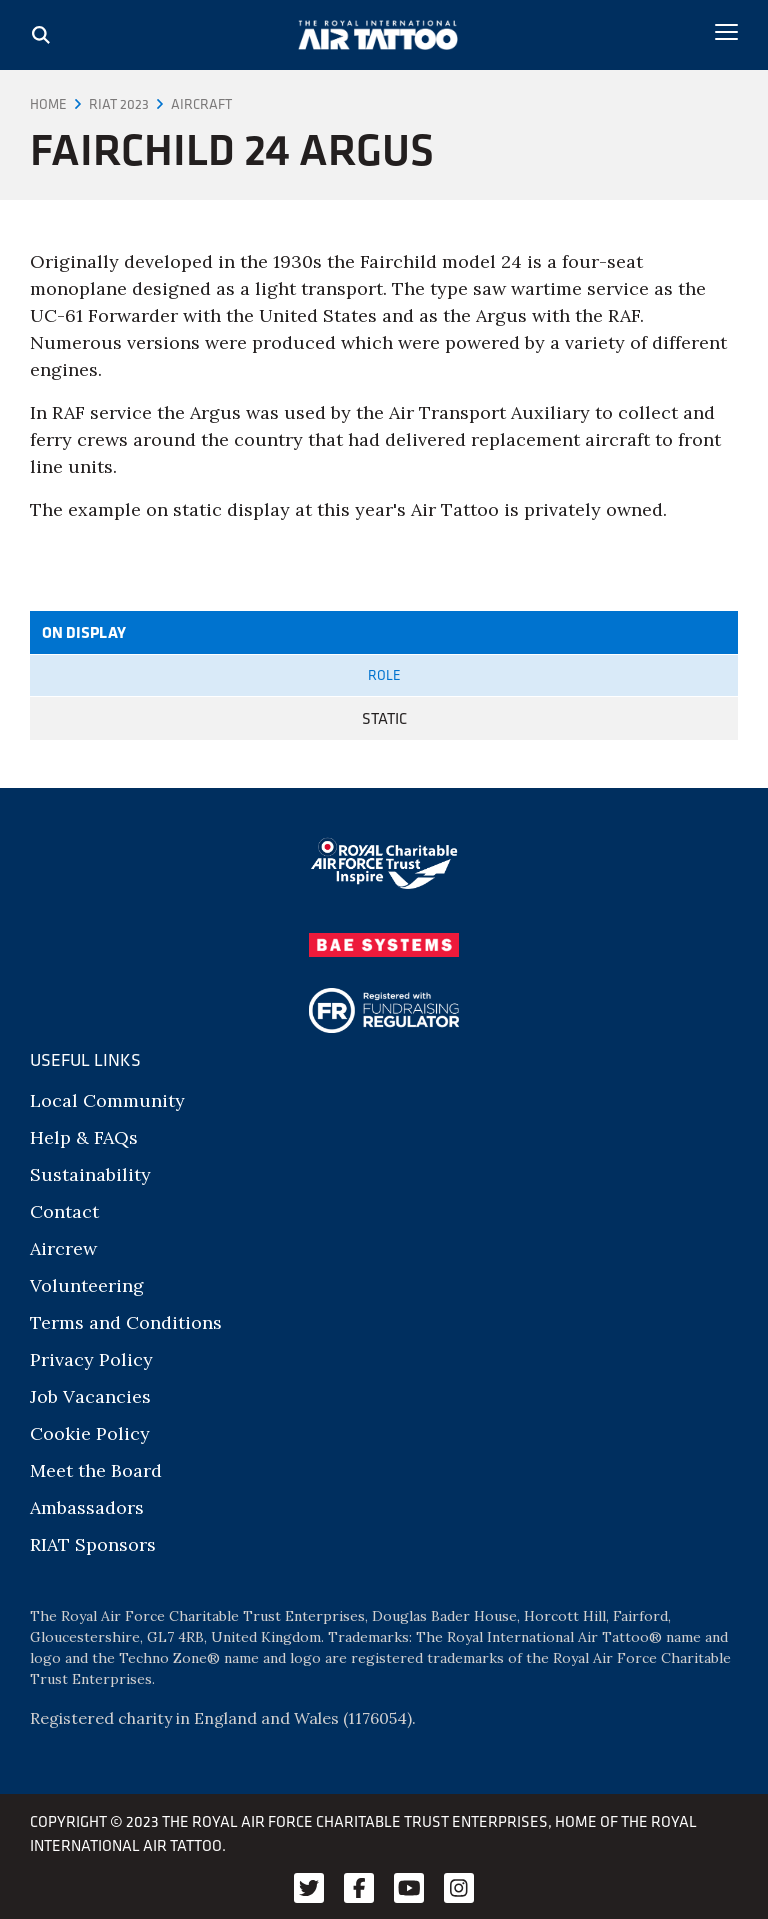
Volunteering (87, 1285)
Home (48, 104)
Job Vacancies (90, 1396)
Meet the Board (96, 1470)
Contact (64, 1211)
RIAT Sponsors (93, 1544)
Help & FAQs (84, 1137)
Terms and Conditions (126, 1322)
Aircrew (63, 1248)
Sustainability (90, 1174)
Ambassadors (87, 1507)
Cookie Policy (90, 1433)
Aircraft (201, 104)
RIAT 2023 (119, 104)
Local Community (107, 1100)
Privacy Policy (91, 1359)
